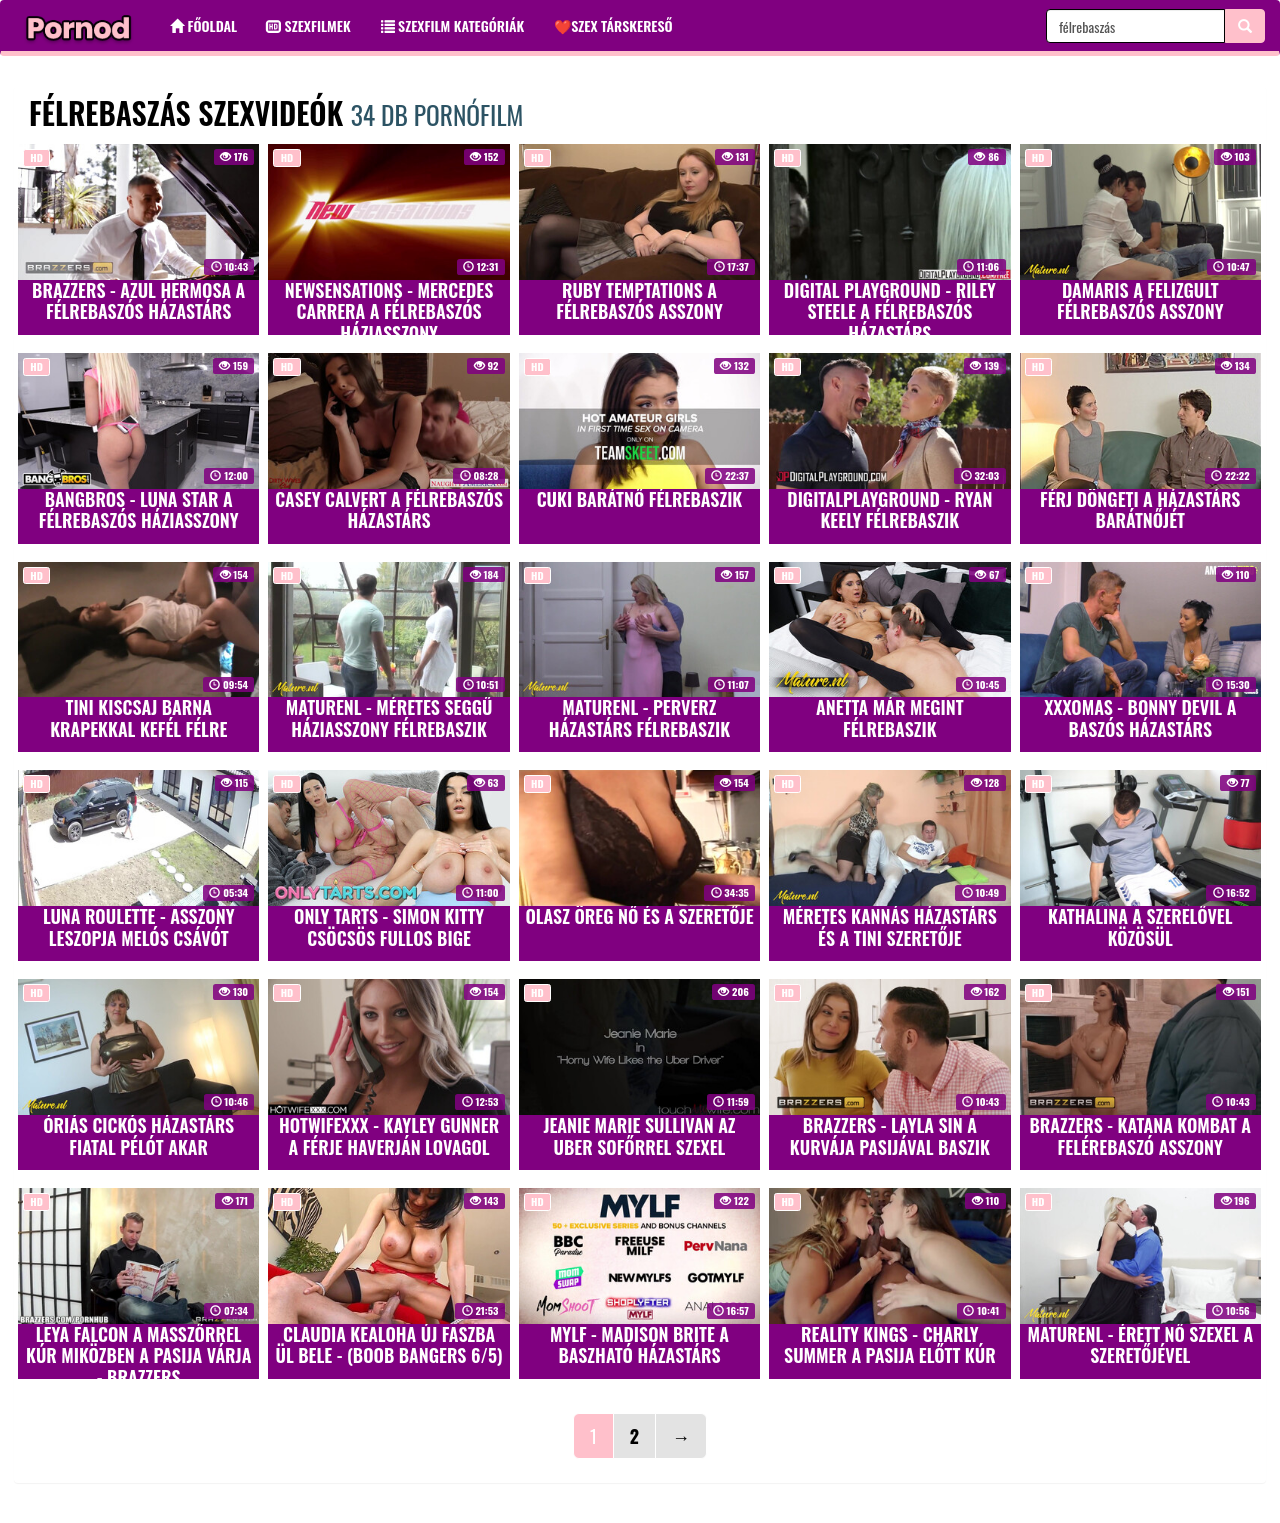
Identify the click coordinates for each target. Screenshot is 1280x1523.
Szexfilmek (309, 25)
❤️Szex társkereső (613, 25)
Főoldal (203, 25)
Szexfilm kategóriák (453, 25)
